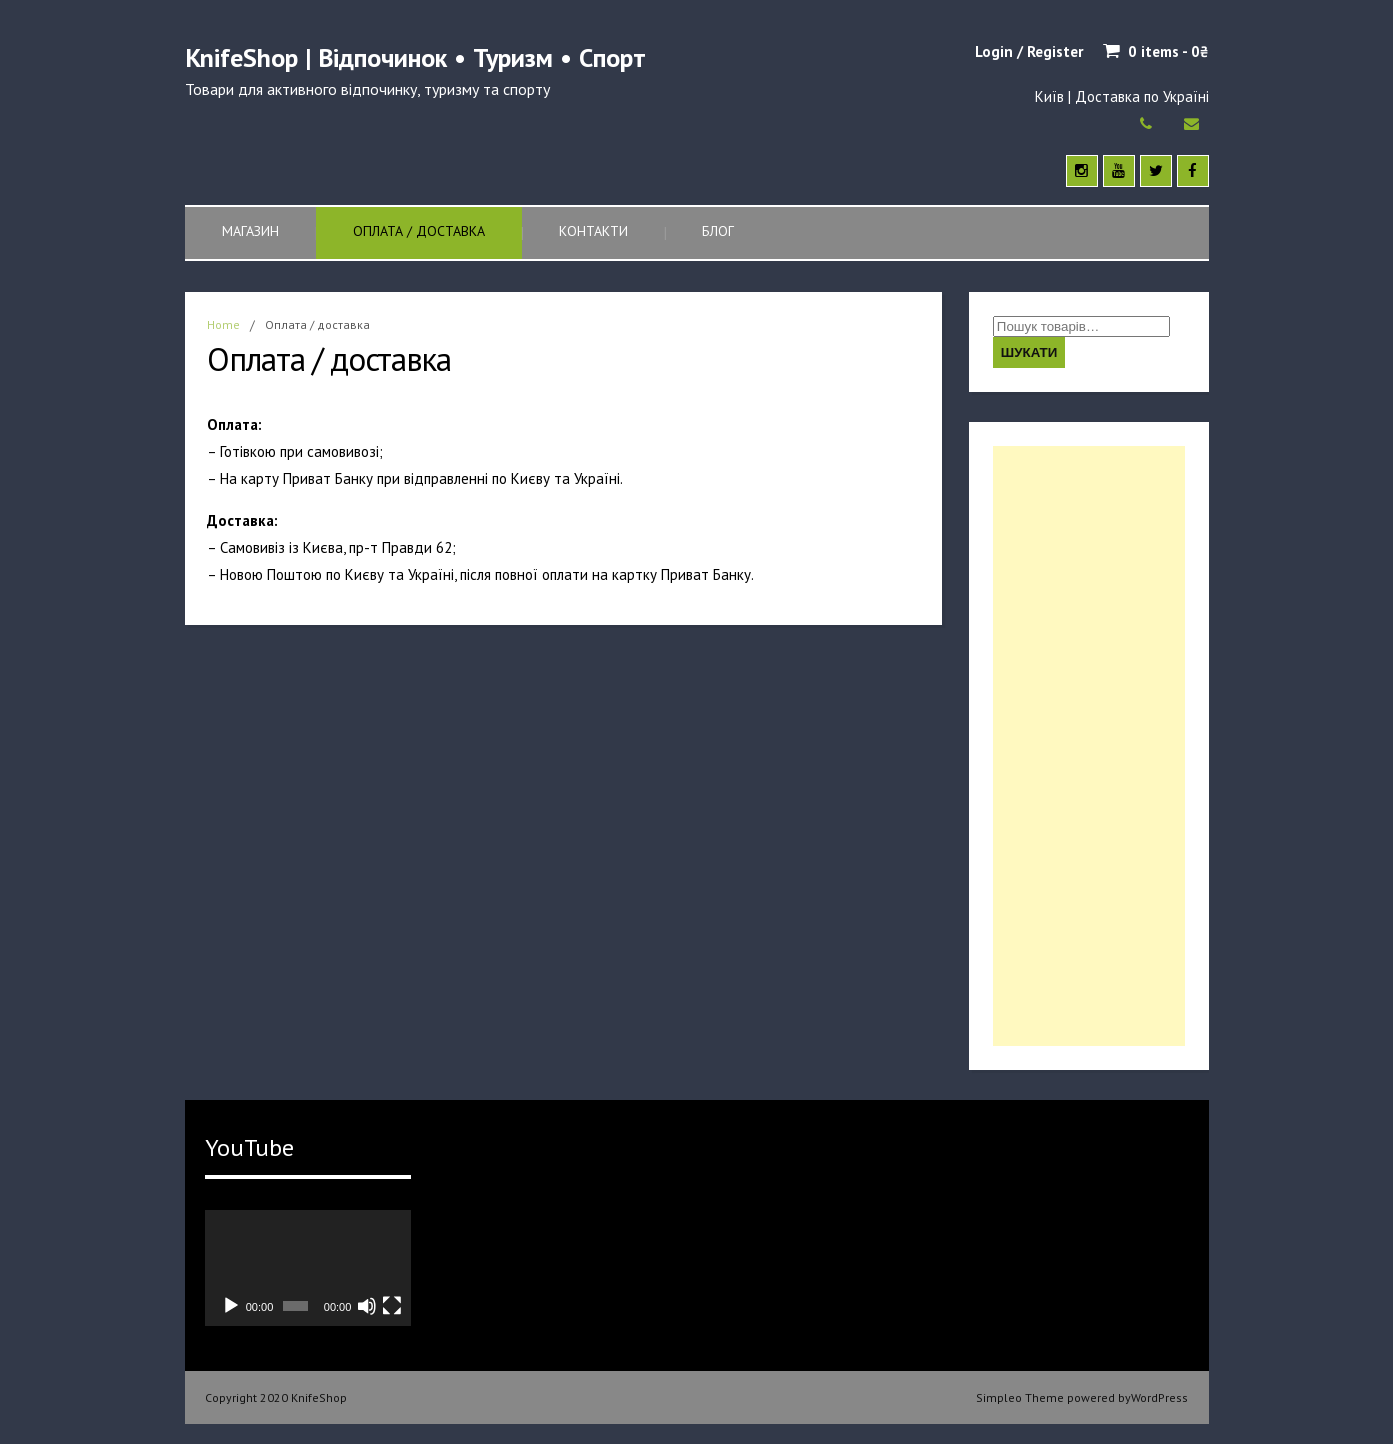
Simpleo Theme (1020, 1397)
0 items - (1168, 51)
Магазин (250, 231)
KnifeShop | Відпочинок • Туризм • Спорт (415, 57)
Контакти (593, 231)
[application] (308, 1268)
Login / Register (1029, 51)
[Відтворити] (231, 1306)
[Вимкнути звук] (367, 1306)
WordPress (1159, 1397)
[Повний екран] (392, 1306)
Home (223, 324)
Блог (718, 231)
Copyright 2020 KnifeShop (276, 1397)
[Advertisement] (1089, 746)
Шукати (1029, 352)
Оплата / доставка (419, 231)
